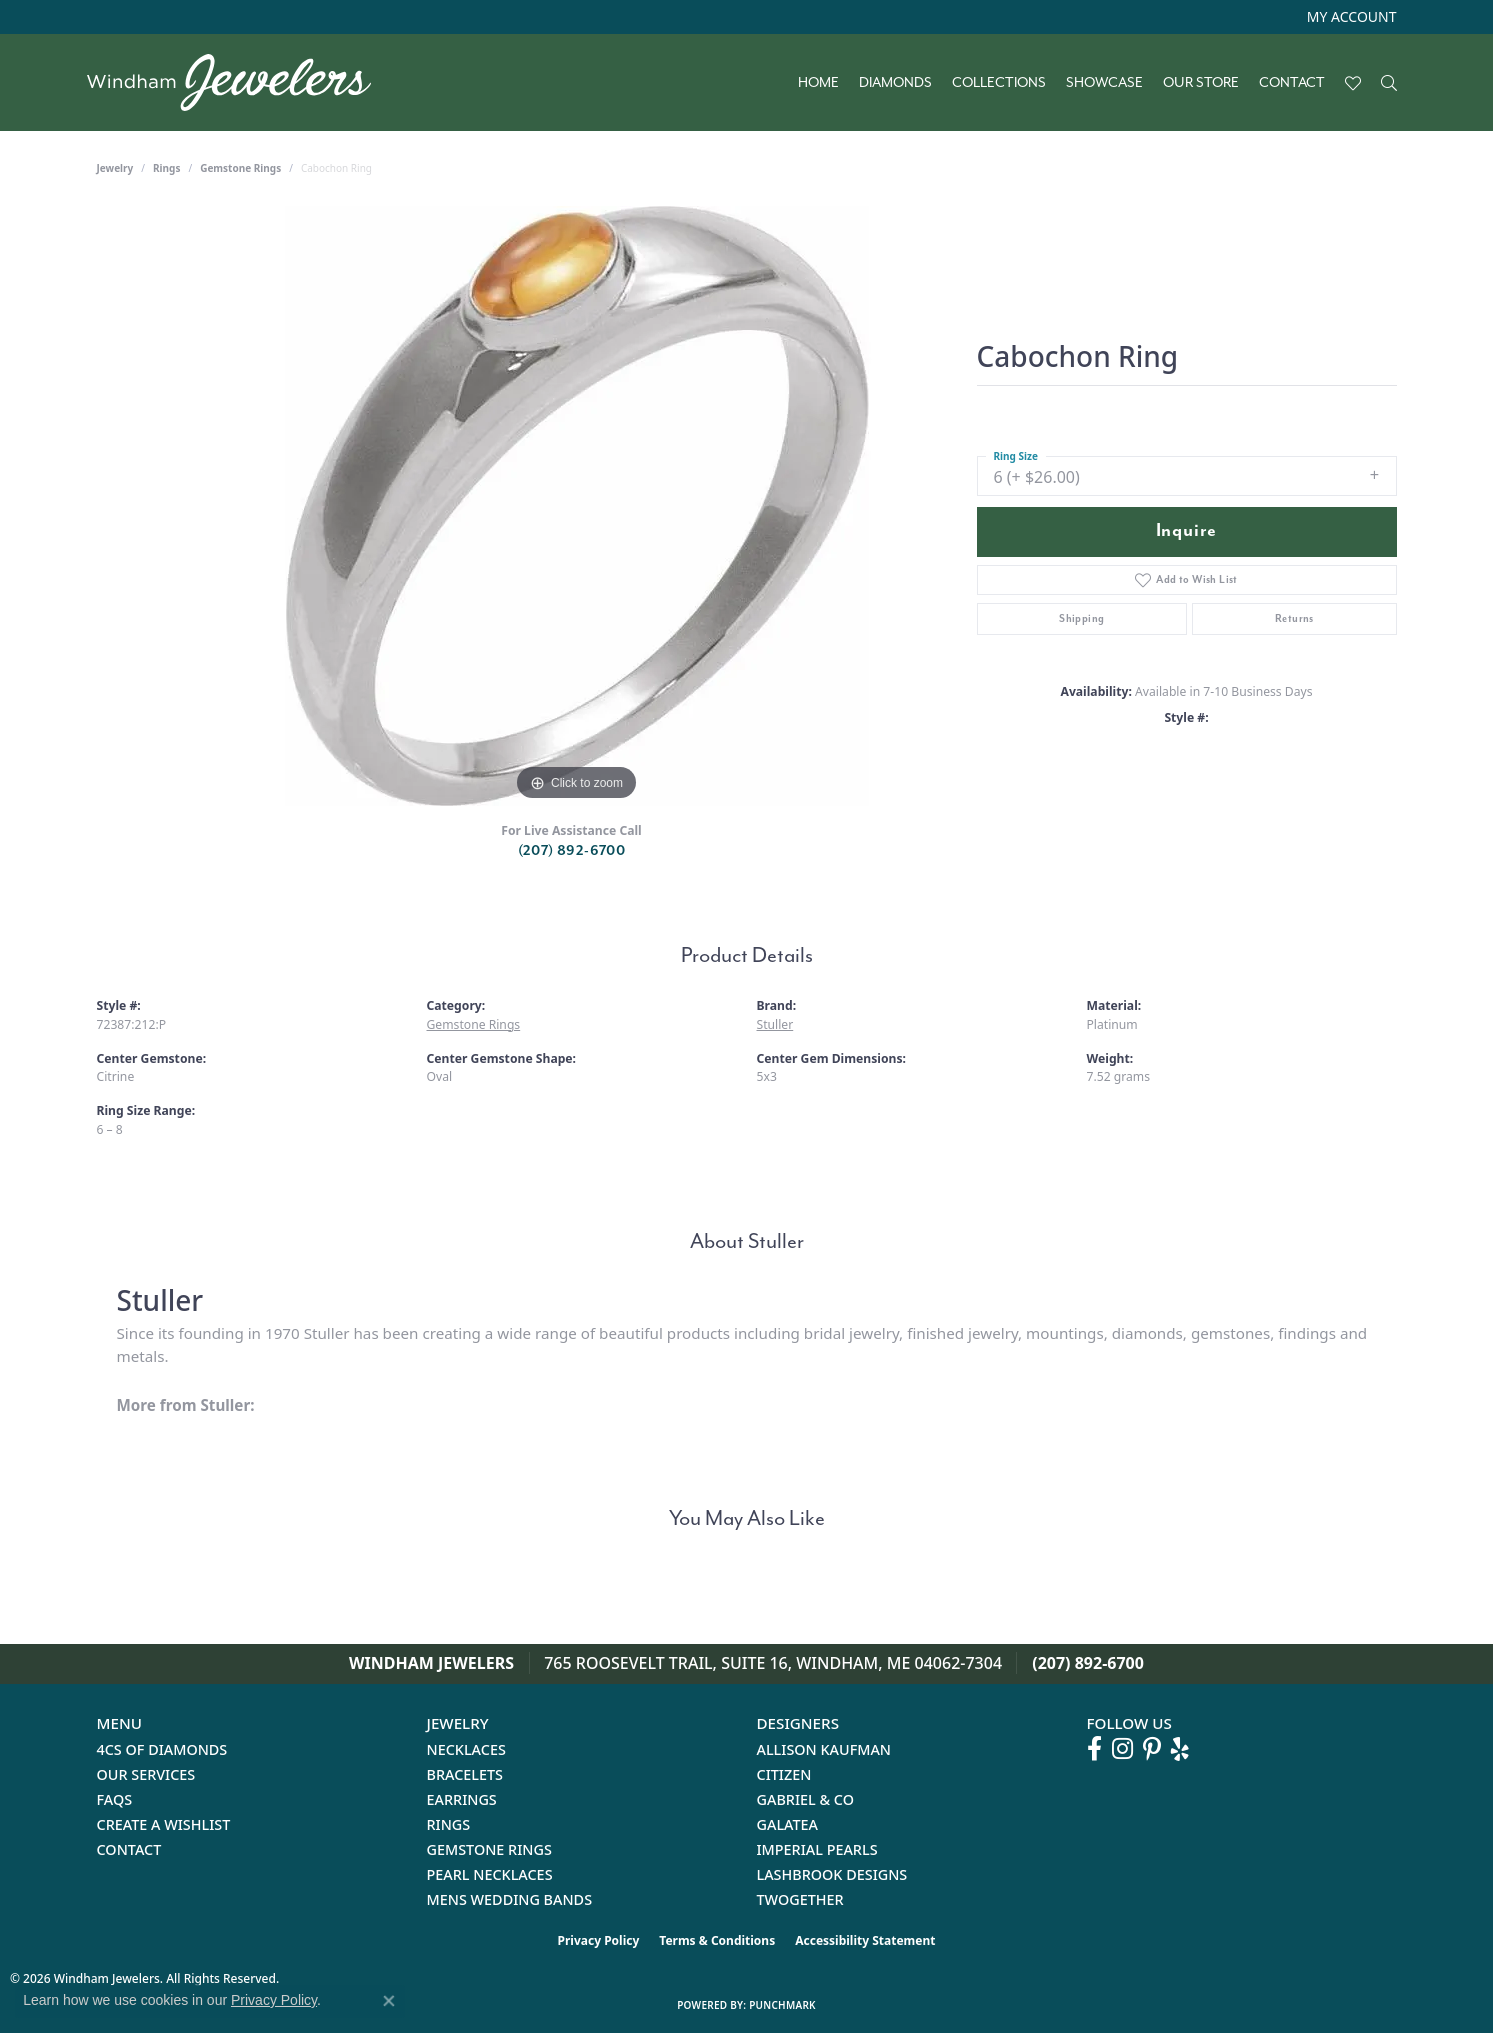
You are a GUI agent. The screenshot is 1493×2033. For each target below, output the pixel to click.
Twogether (800, 1899)
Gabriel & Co (805, 1799)
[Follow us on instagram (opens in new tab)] (1122, 1749)
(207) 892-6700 (572, 850)
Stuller (775, 1024)
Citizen (784, 1774)
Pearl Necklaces (490, 1874)
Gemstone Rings (240, 168)
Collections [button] (999, 83)
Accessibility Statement (865, 1940)
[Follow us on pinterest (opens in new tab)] (1152, 1749)
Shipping (1081, 618)
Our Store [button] (1201, 83)
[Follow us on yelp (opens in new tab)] (1180, 1749)
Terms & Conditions (717, 1940)
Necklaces (466, 1749)
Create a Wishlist (164, 1824)
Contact (1292, 83)
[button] (1350, 17)
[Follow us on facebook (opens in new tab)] (1094, 1749)
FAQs (115, 1799)
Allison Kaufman (824, 1749)
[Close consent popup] (389, 2001)
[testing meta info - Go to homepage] (239, 82)
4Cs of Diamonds (162, 1749)
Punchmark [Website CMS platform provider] (782, 2005)
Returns (1294, 618)
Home (818, 83)
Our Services (146, 1774)
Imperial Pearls (817, 1849)
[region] (577, 506)
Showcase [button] (1104, 83)
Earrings (462, 1799)
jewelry (115, 168)
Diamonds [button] (895, 83)
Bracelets (465, 1774)
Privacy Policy (599, 1940)
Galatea (788, 1824)
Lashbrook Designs (832, 1874)
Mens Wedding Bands (510, 1899)
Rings (166, 168)
